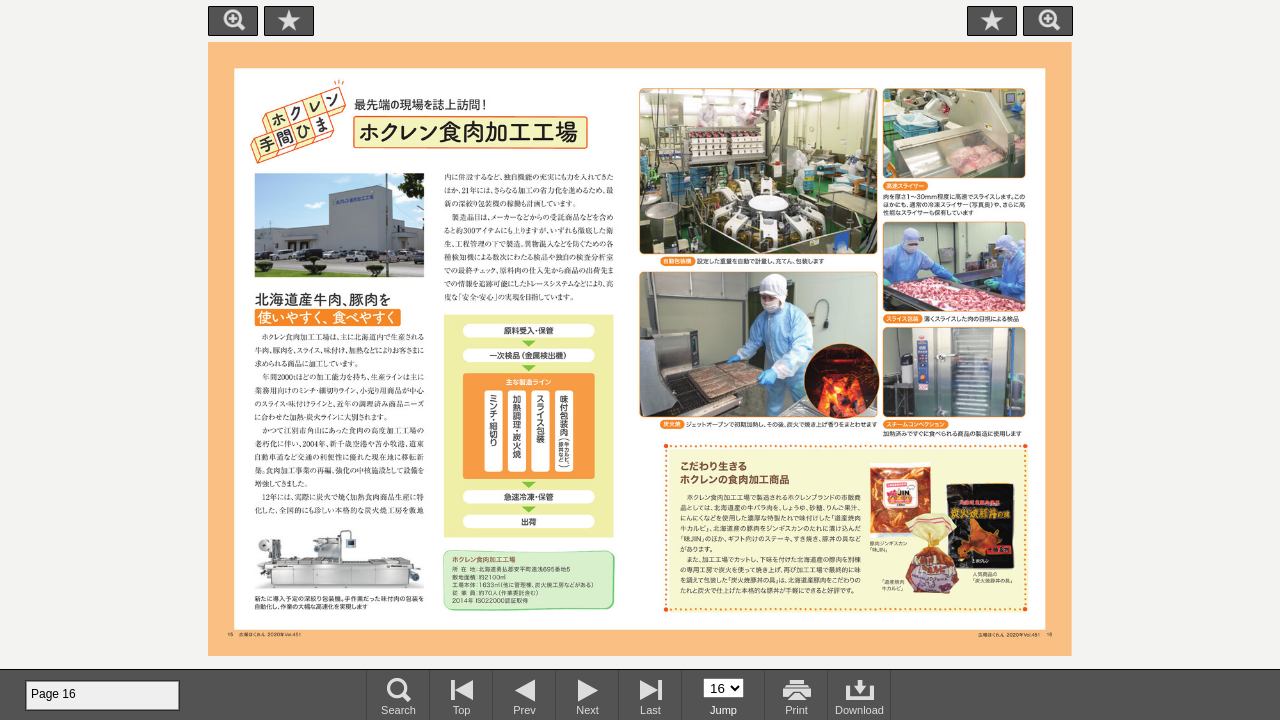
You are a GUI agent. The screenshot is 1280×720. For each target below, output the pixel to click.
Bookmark (289, 21)
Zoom (233, 21)
